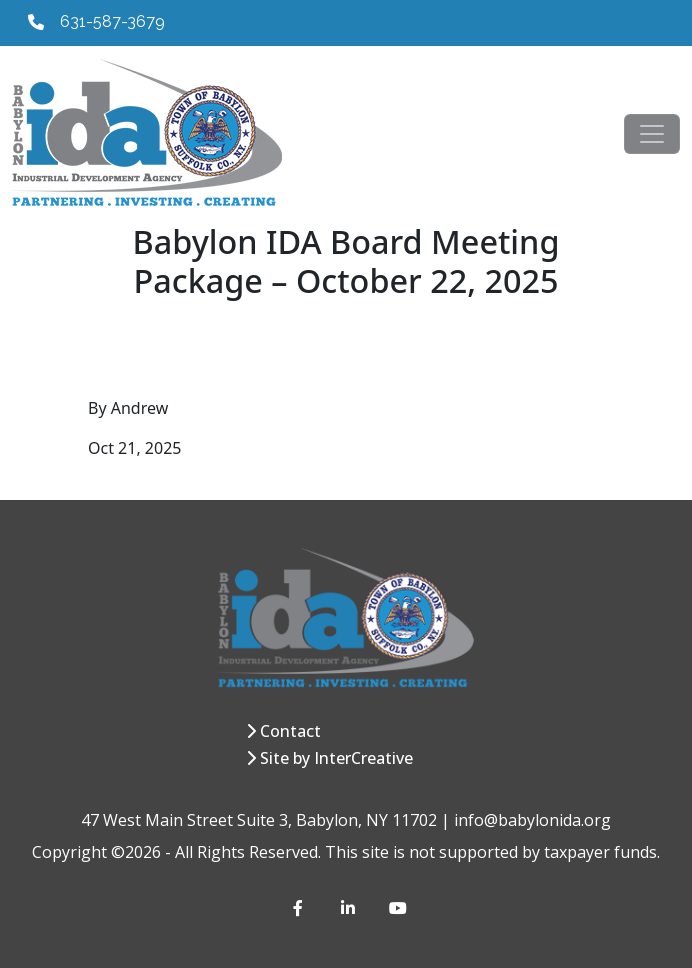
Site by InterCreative (336, 758)
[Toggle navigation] (652, 134)
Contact (290, 731)
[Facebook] (301, 908)
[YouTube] (397, 908)
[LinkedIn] (349, 908)
